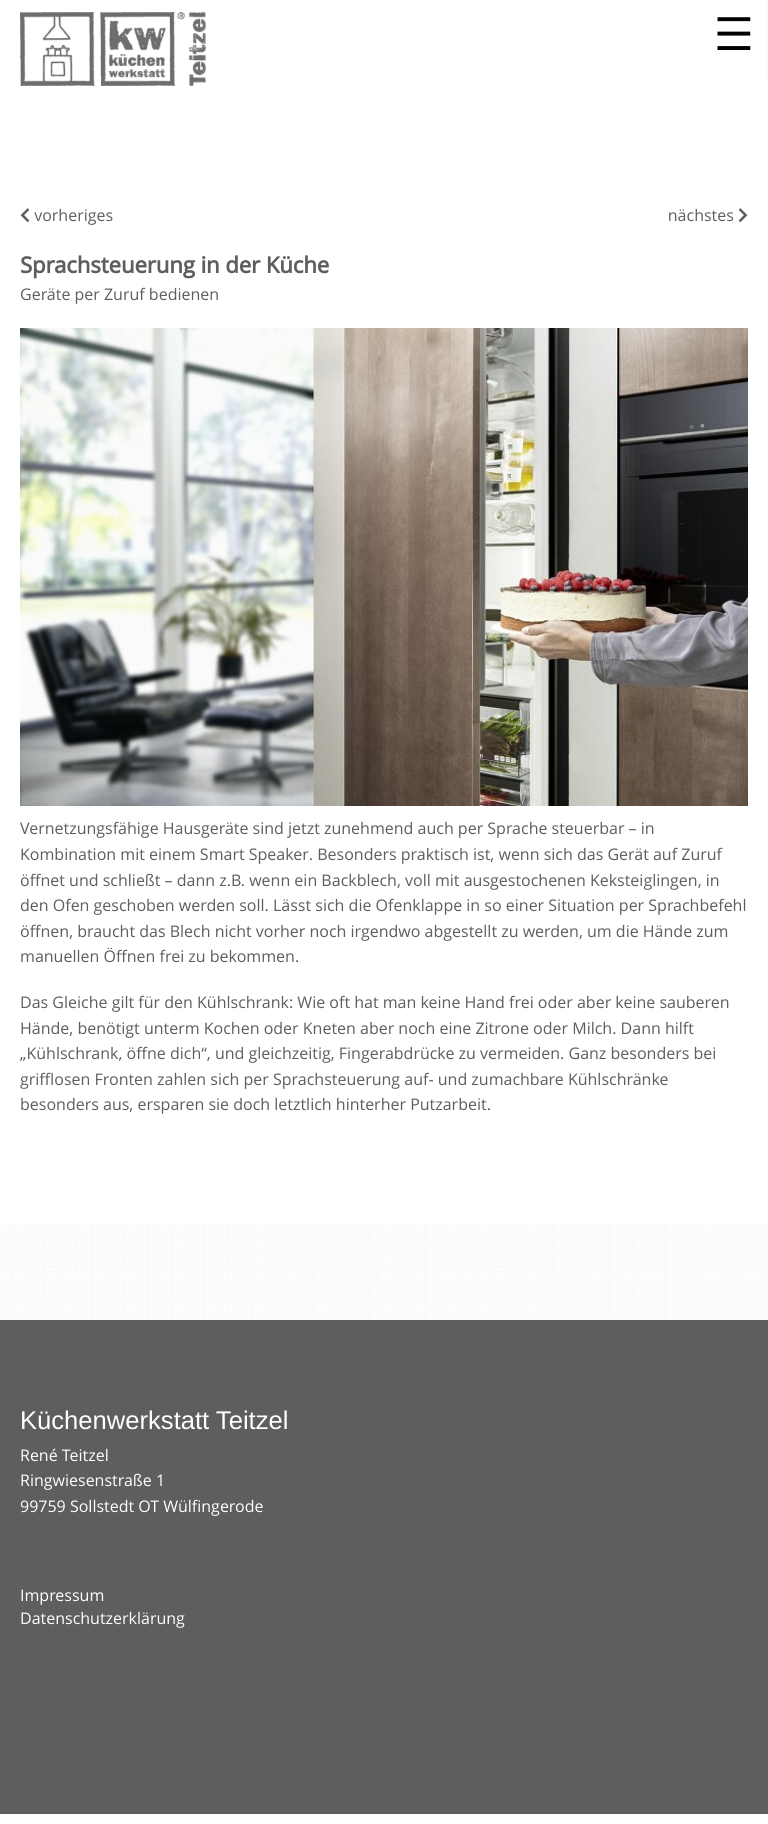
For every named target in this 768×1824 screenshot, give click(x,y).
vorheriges (66, 215)
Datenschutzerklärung (102, 1618)
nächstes (708, 215)
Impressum (62, 1595)
